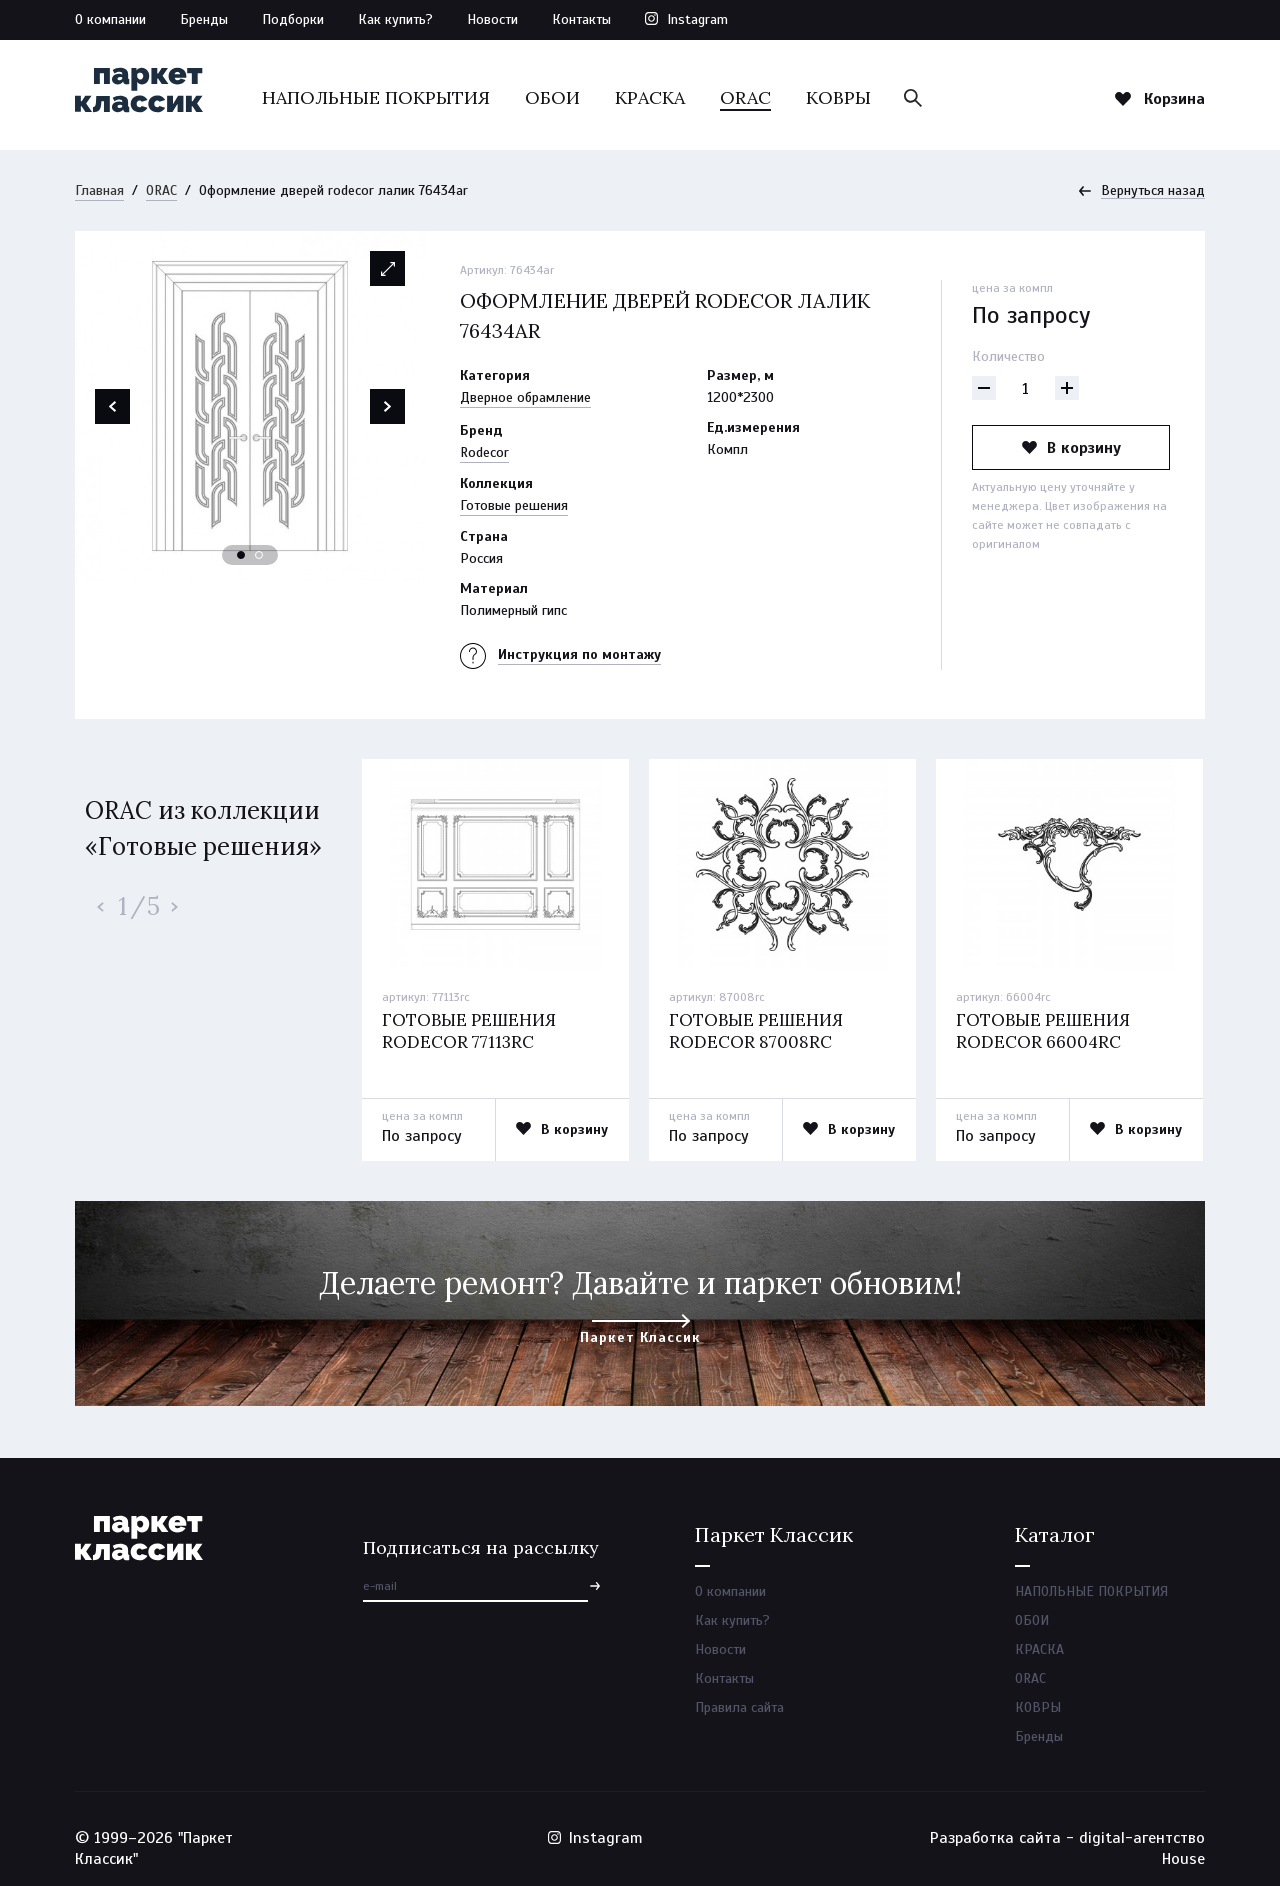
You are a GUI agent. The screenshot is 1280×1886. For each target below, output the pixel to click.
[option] (250, 406)
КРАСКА (650, 97)
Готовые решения (514, 505)
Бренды (204, 19)
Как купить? (395, 19)
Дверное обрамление (525, 397)
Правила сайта (739, 1707)
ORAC (745, 97)
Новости (492, 19)
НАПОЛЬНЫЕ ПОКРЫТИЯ (376, 97)
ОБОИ (552, 97)
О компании (110, 19)
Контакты (581, 19)
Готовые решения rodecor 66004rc (1043, 1031)
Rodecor (484, 452)
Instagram (697, 19)
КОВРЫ (838, 97)
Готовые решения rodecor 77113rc (469, 1031)
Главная (99, 190)
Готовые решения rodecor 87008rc (756, 1031)
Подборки (293, 19)
